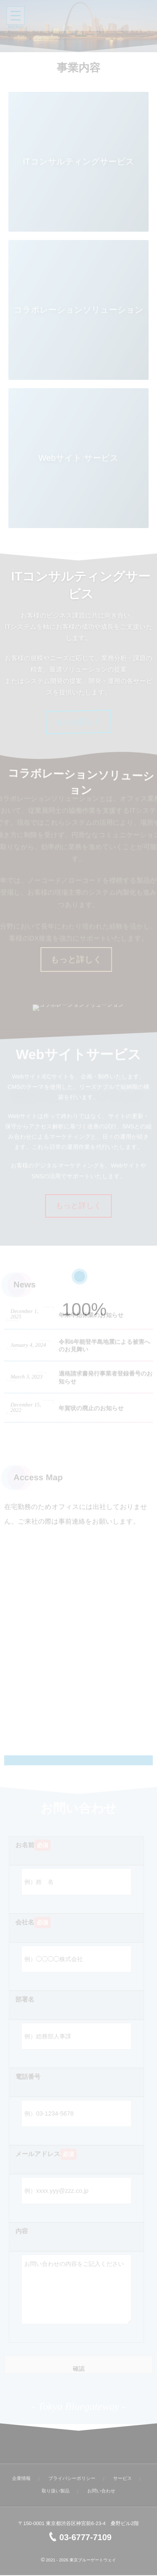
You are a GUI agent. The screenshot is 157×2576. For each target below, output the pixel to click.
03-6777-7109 (79, 2538)
